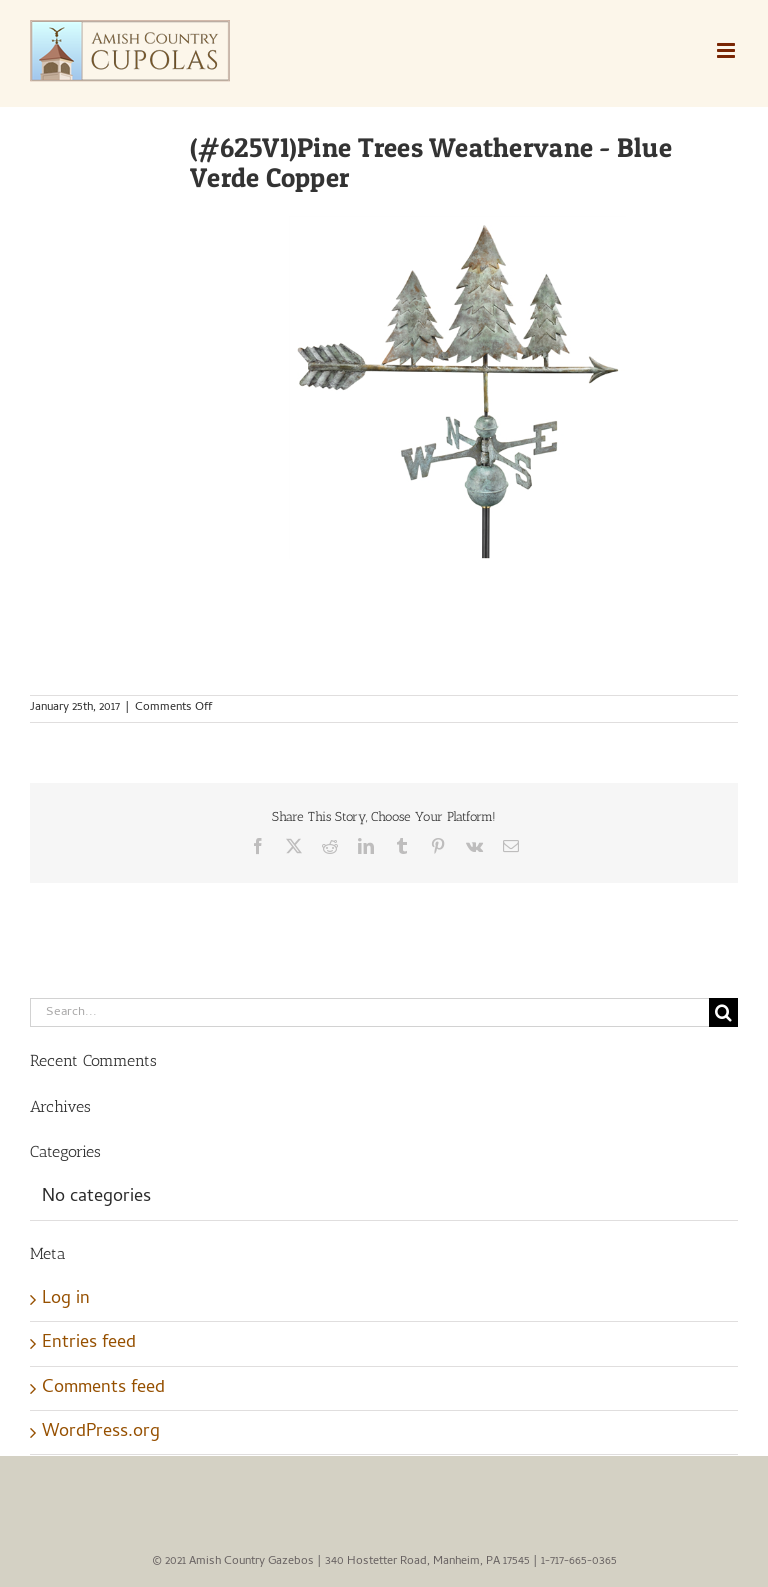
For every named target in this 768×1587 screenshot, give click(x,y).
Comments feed (103, 1388)
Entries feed (89, 1343)
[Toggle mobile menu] (727, 50)
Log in (66, 1299)
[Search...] (369, 1012)
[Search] (723, 1012)
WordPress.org (101, 1432)
